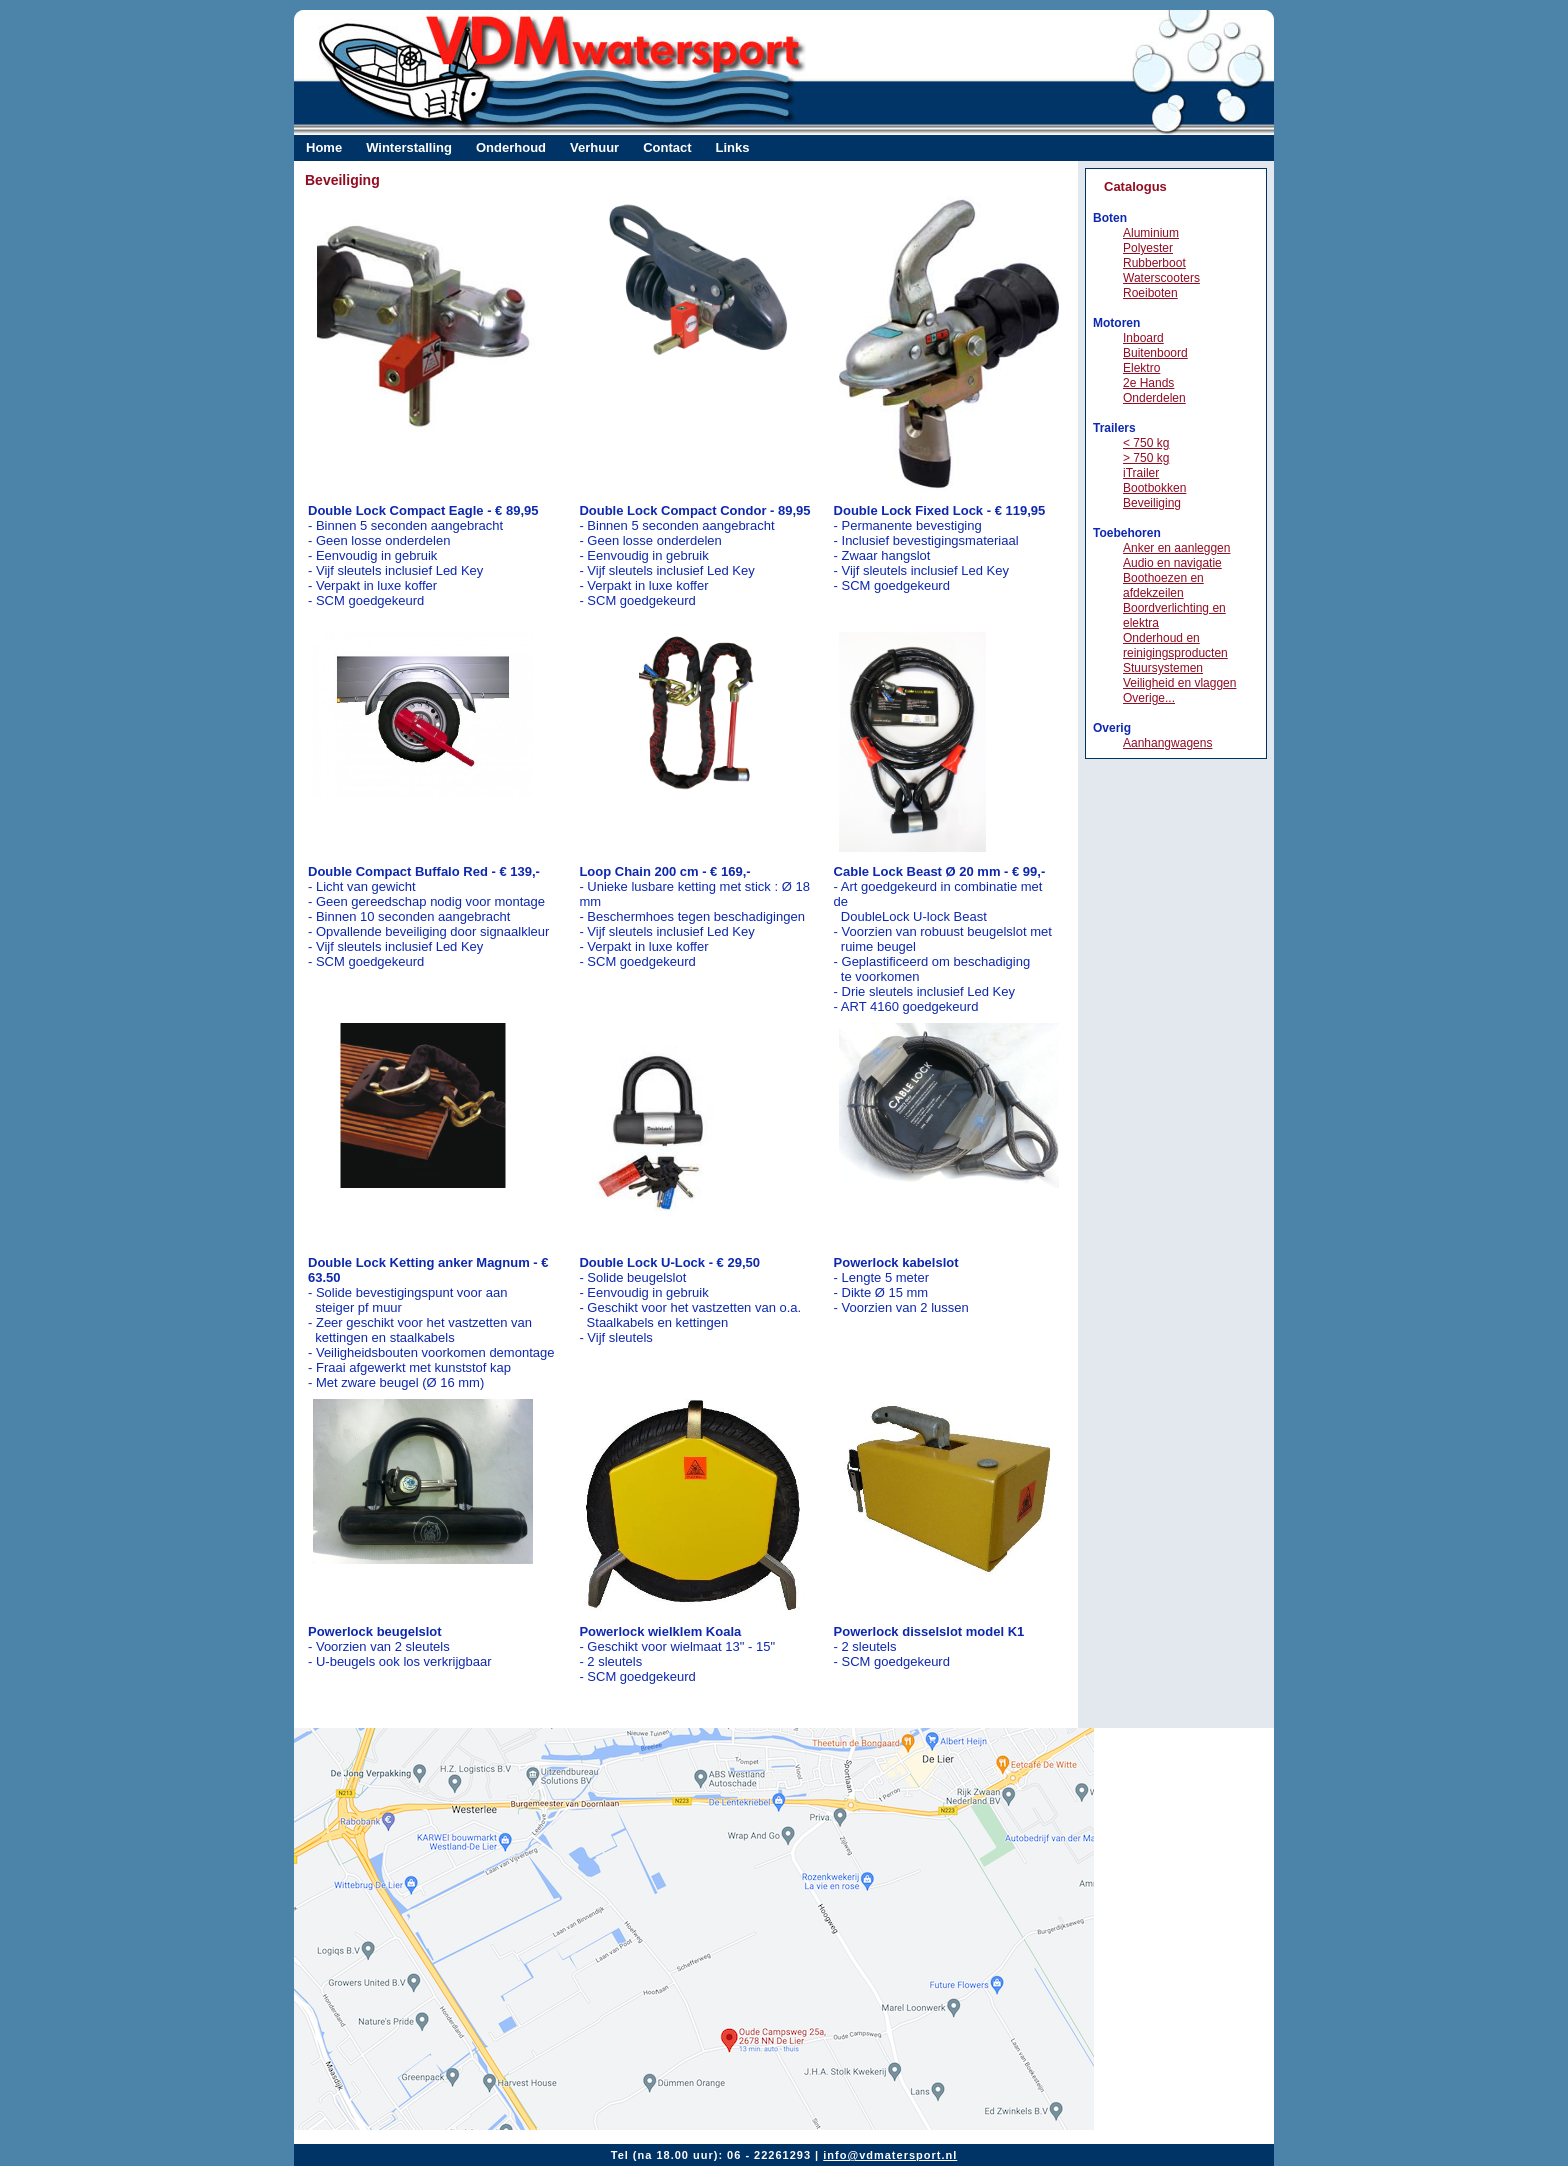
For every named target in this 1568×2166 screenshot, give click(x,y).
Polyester (1148, 248)
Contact (667, 147)
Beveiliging (1152, 503)
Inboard (1143, 338)
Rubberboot (1154, 263)
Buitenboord (1155, 353)
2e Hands (1148, 383)
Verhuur (594, 147)
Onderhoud (511, 147)
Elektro (1141, 368)
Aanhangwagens (1167, 743)
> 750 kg (1146, 458)
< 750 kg (1146, 443)
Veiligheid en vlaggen (1179, 683)
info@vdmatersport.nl (890, 2155)
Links (733, 147)
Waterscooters (1161, 278)
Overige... (1149, 698)
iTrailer (1141, 473)
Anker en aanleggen (1176, 548)
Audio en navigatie (1172, 563)
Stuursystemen (1163, 668)
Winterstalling (409, 147)
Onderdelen (1154, 398)
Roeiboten (1150, 293)
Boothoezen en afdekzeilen (1163, 585)
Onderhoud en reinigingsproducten (1175, 645)
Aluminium (1151, 233)
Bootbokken (1154, 488)
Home (324, 147)
